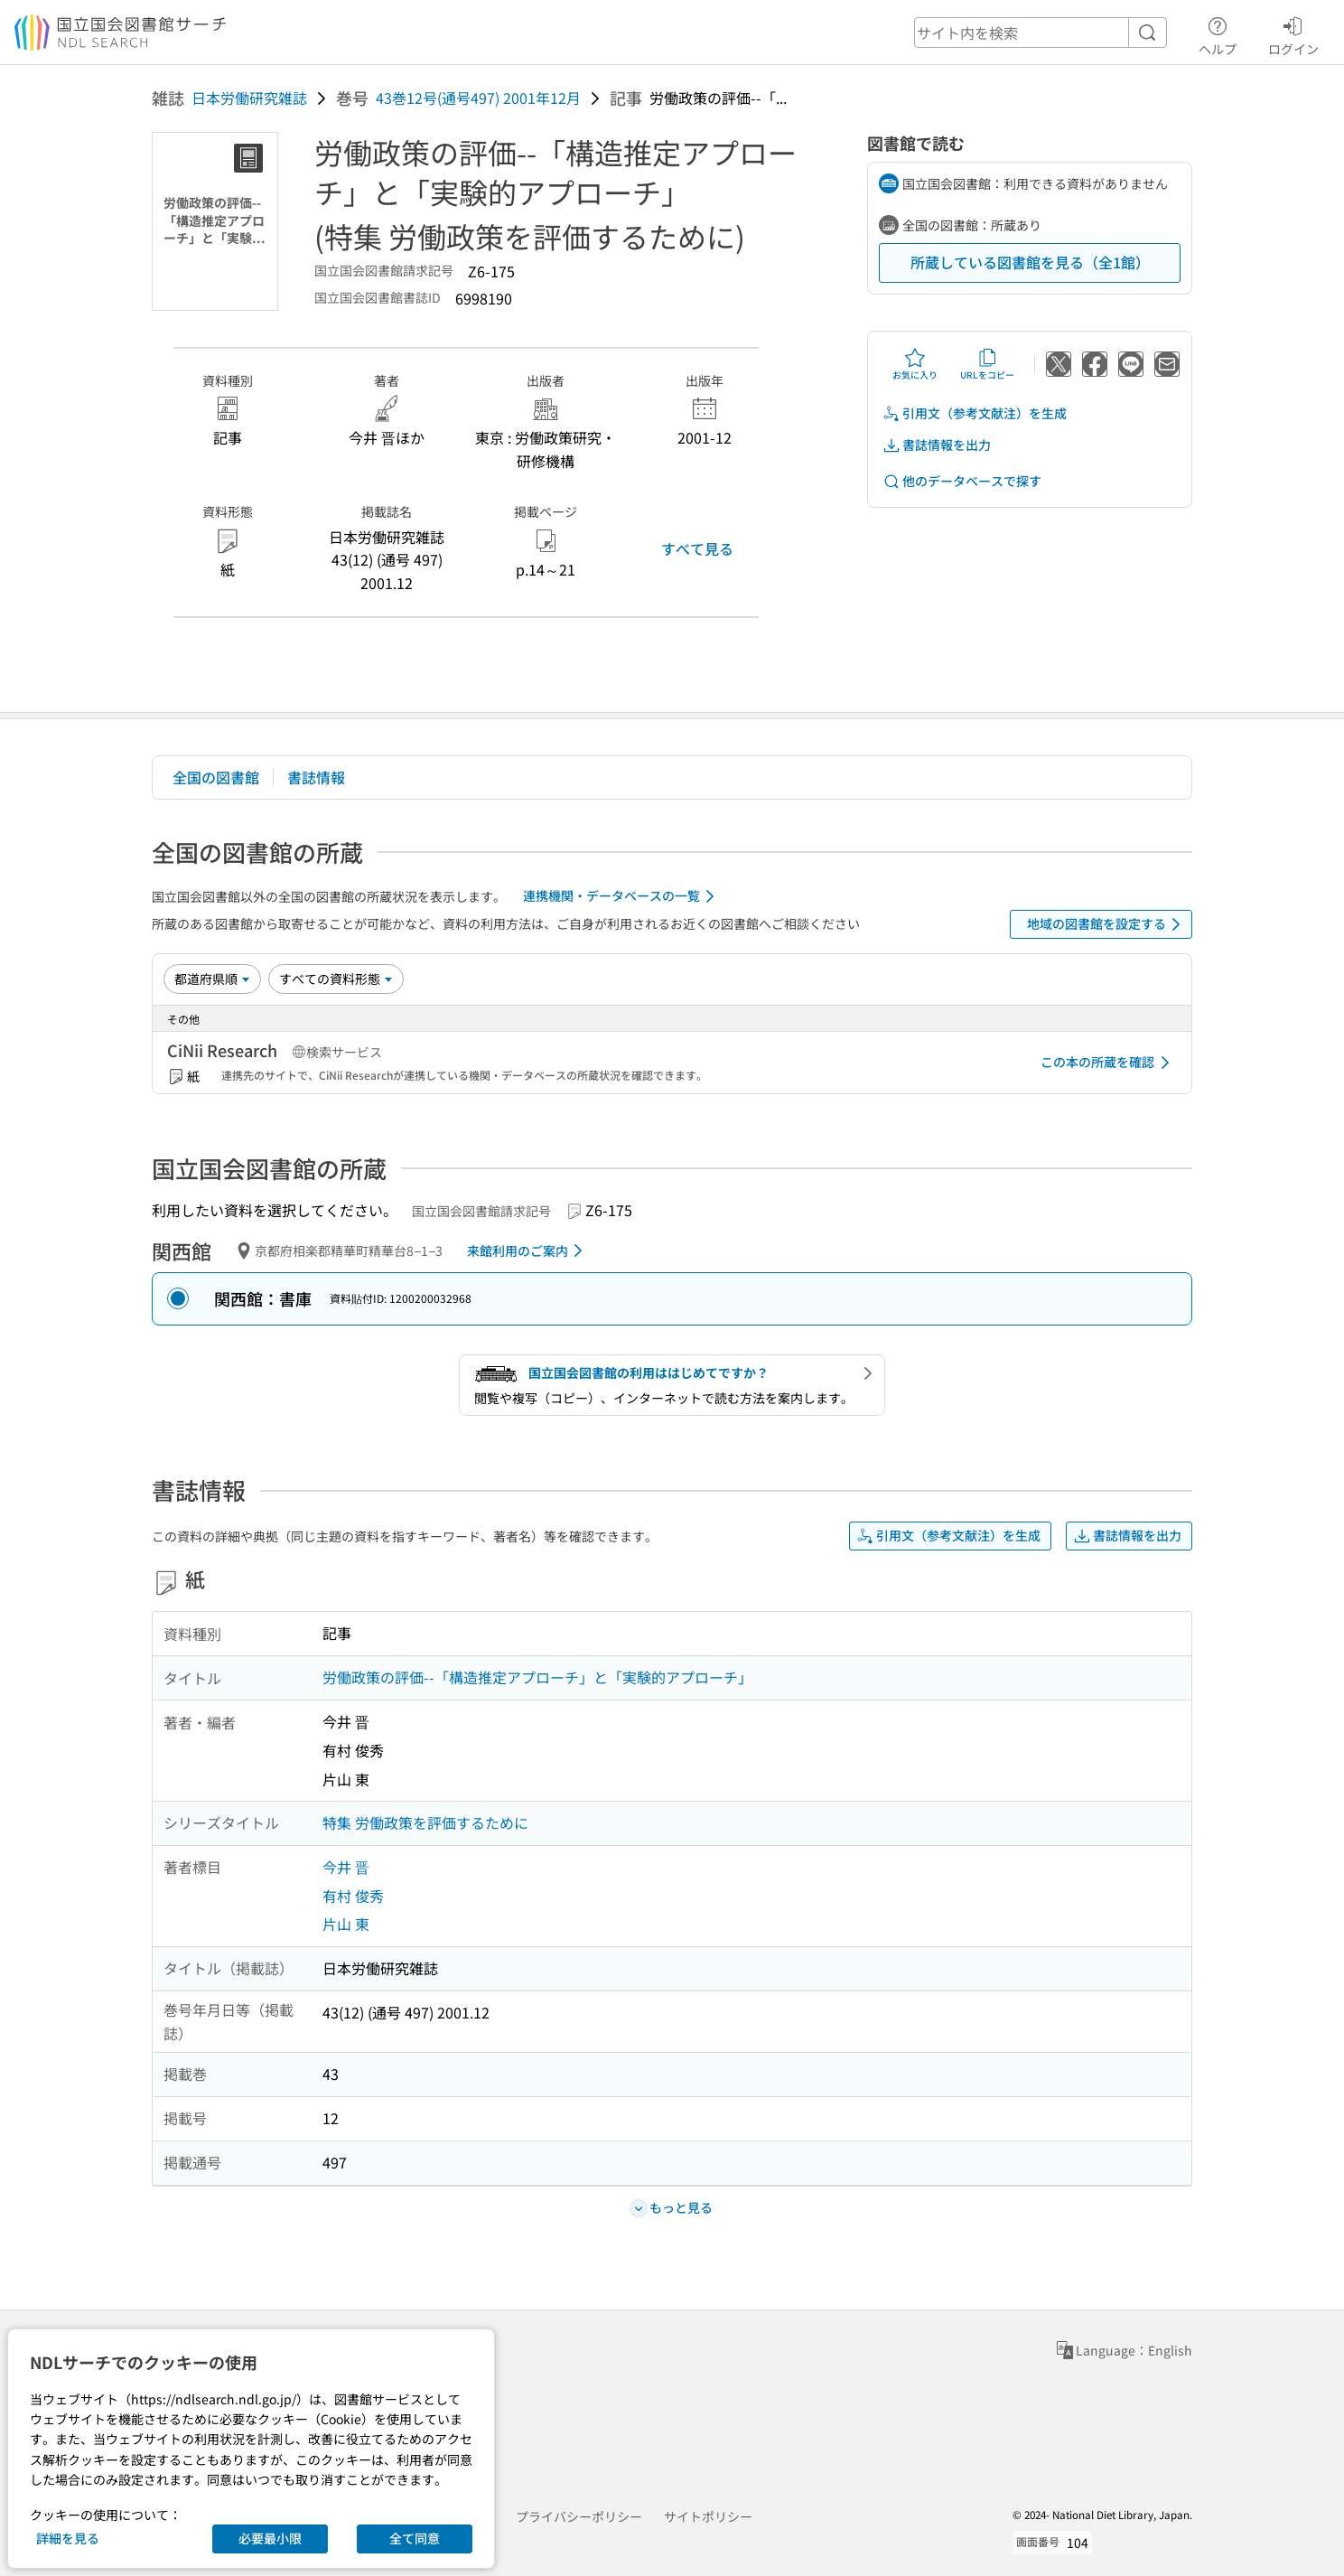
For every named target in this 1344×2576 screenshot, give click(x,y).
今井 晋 (345, 1867)
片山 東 (345, 1923)
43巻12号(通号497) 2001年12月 (478, 97)
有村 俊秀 (353, 1895)
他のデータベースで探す (961, 481)
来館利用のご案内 (528, 1250)
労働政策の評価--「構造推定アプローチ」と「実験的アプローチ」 (537, 1677)
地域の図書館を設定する (1107, 924)
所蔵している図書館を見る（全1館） (1030, 262)
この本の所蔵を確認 (1108, 1062)
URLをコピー (987, 364)
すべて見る (697, 548)
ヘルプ (1218, 33)
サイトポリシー (708, 2516)
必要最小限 (270, 2538)
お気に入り (915, 364)
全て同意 (414, 2538)
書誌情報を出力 (936, 445)
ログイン (1293, 33)
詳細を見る (67, 2538)
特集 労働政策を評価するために (425, 1822)
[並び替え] (212, 978)
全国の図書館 (216, 777)
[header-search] (1040, 32)
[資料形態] (336, 978)
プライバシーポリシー (579, 2516)
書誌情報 (316, 777)
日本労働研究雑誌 (249, 97)
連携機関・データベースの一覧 (622, 896)
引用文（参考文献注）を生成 (974, 413)
